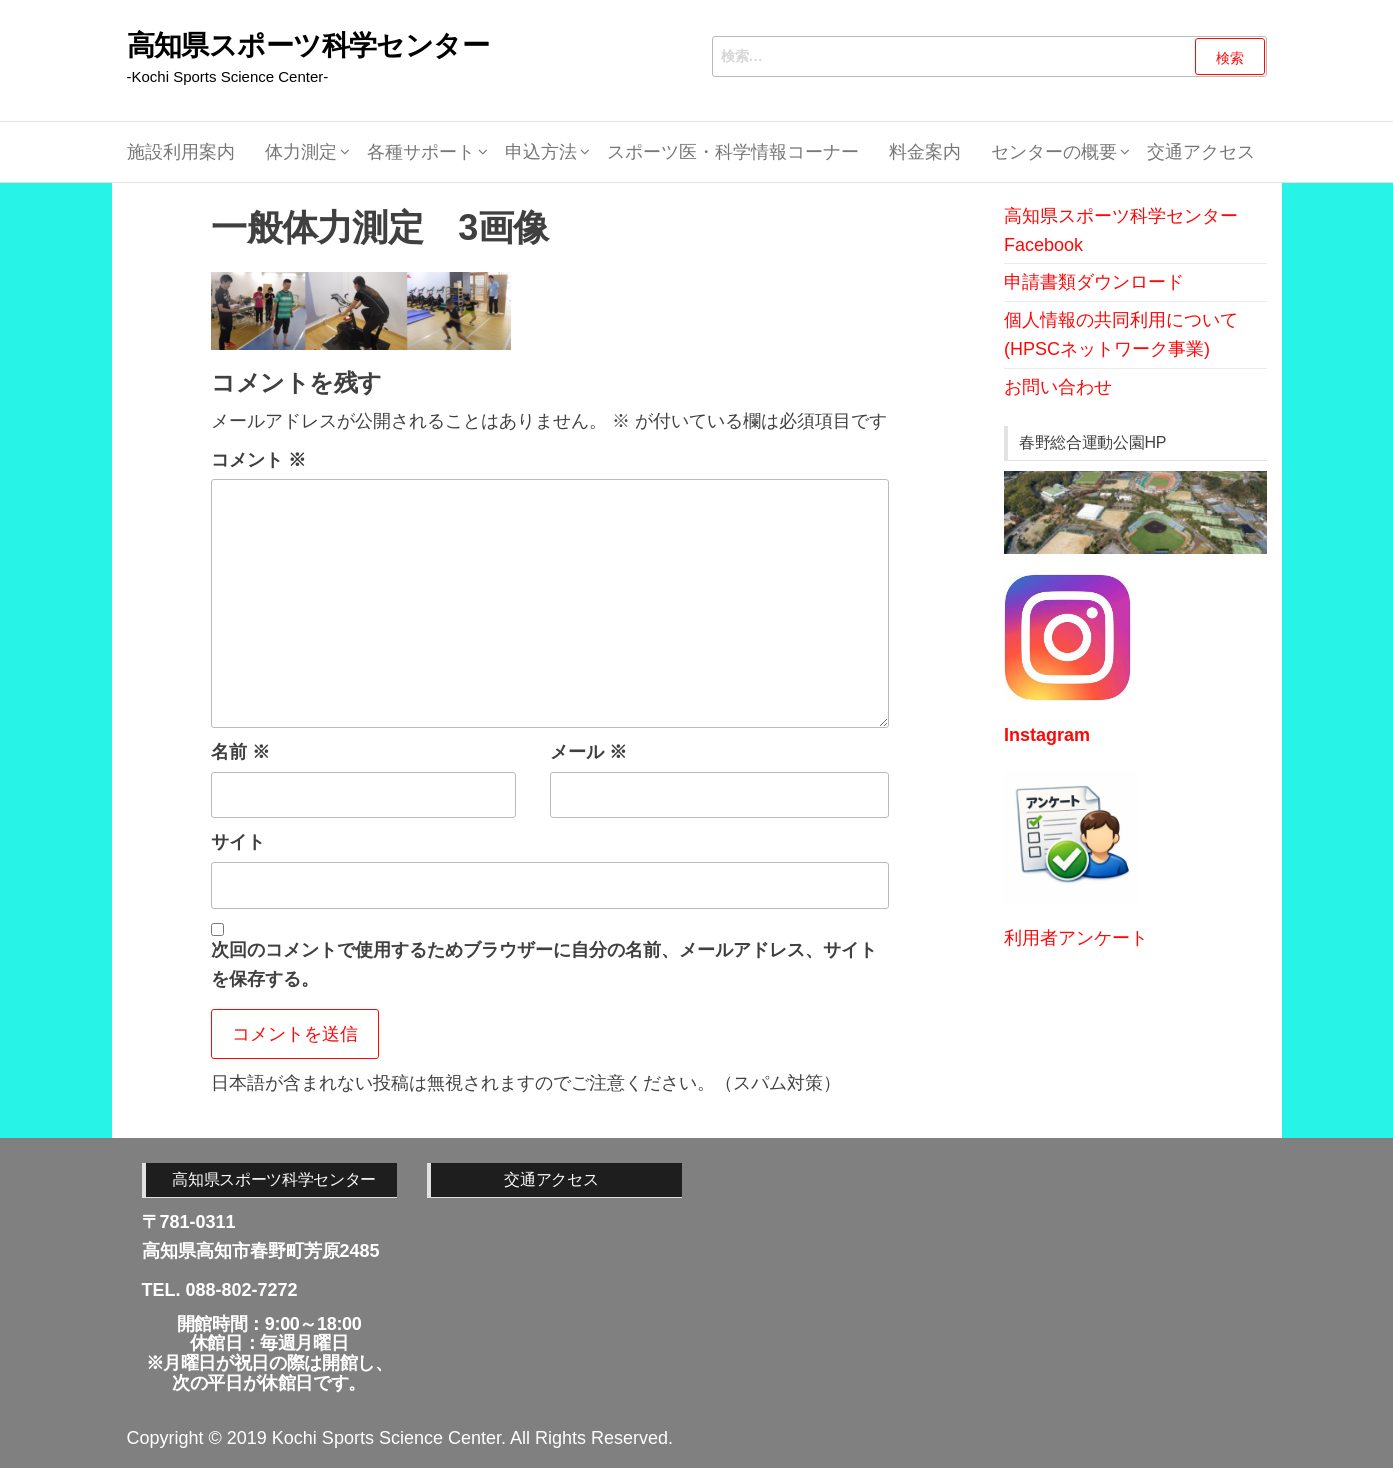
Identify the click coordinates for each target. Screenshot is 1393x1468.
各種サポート (421, 152)
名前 (240, 752)
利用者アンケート (1076, 938)
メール (588, 752)
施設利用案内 (181, 152)
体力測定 (301, 152)
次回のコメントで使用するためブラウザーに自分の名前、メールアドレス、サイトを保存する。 (544, 964)
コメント (258, 460)
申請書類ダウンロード (1094, 282)
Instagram (1047, 735)
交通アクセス (1201, 152)
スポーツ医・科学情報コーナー (733, 152)
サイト (238, 842)
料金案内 (925, 152)
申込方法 (541, 152)
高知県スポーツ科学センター (308, 45)
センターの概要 (1054, 152)
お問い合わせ (1058, 387)
